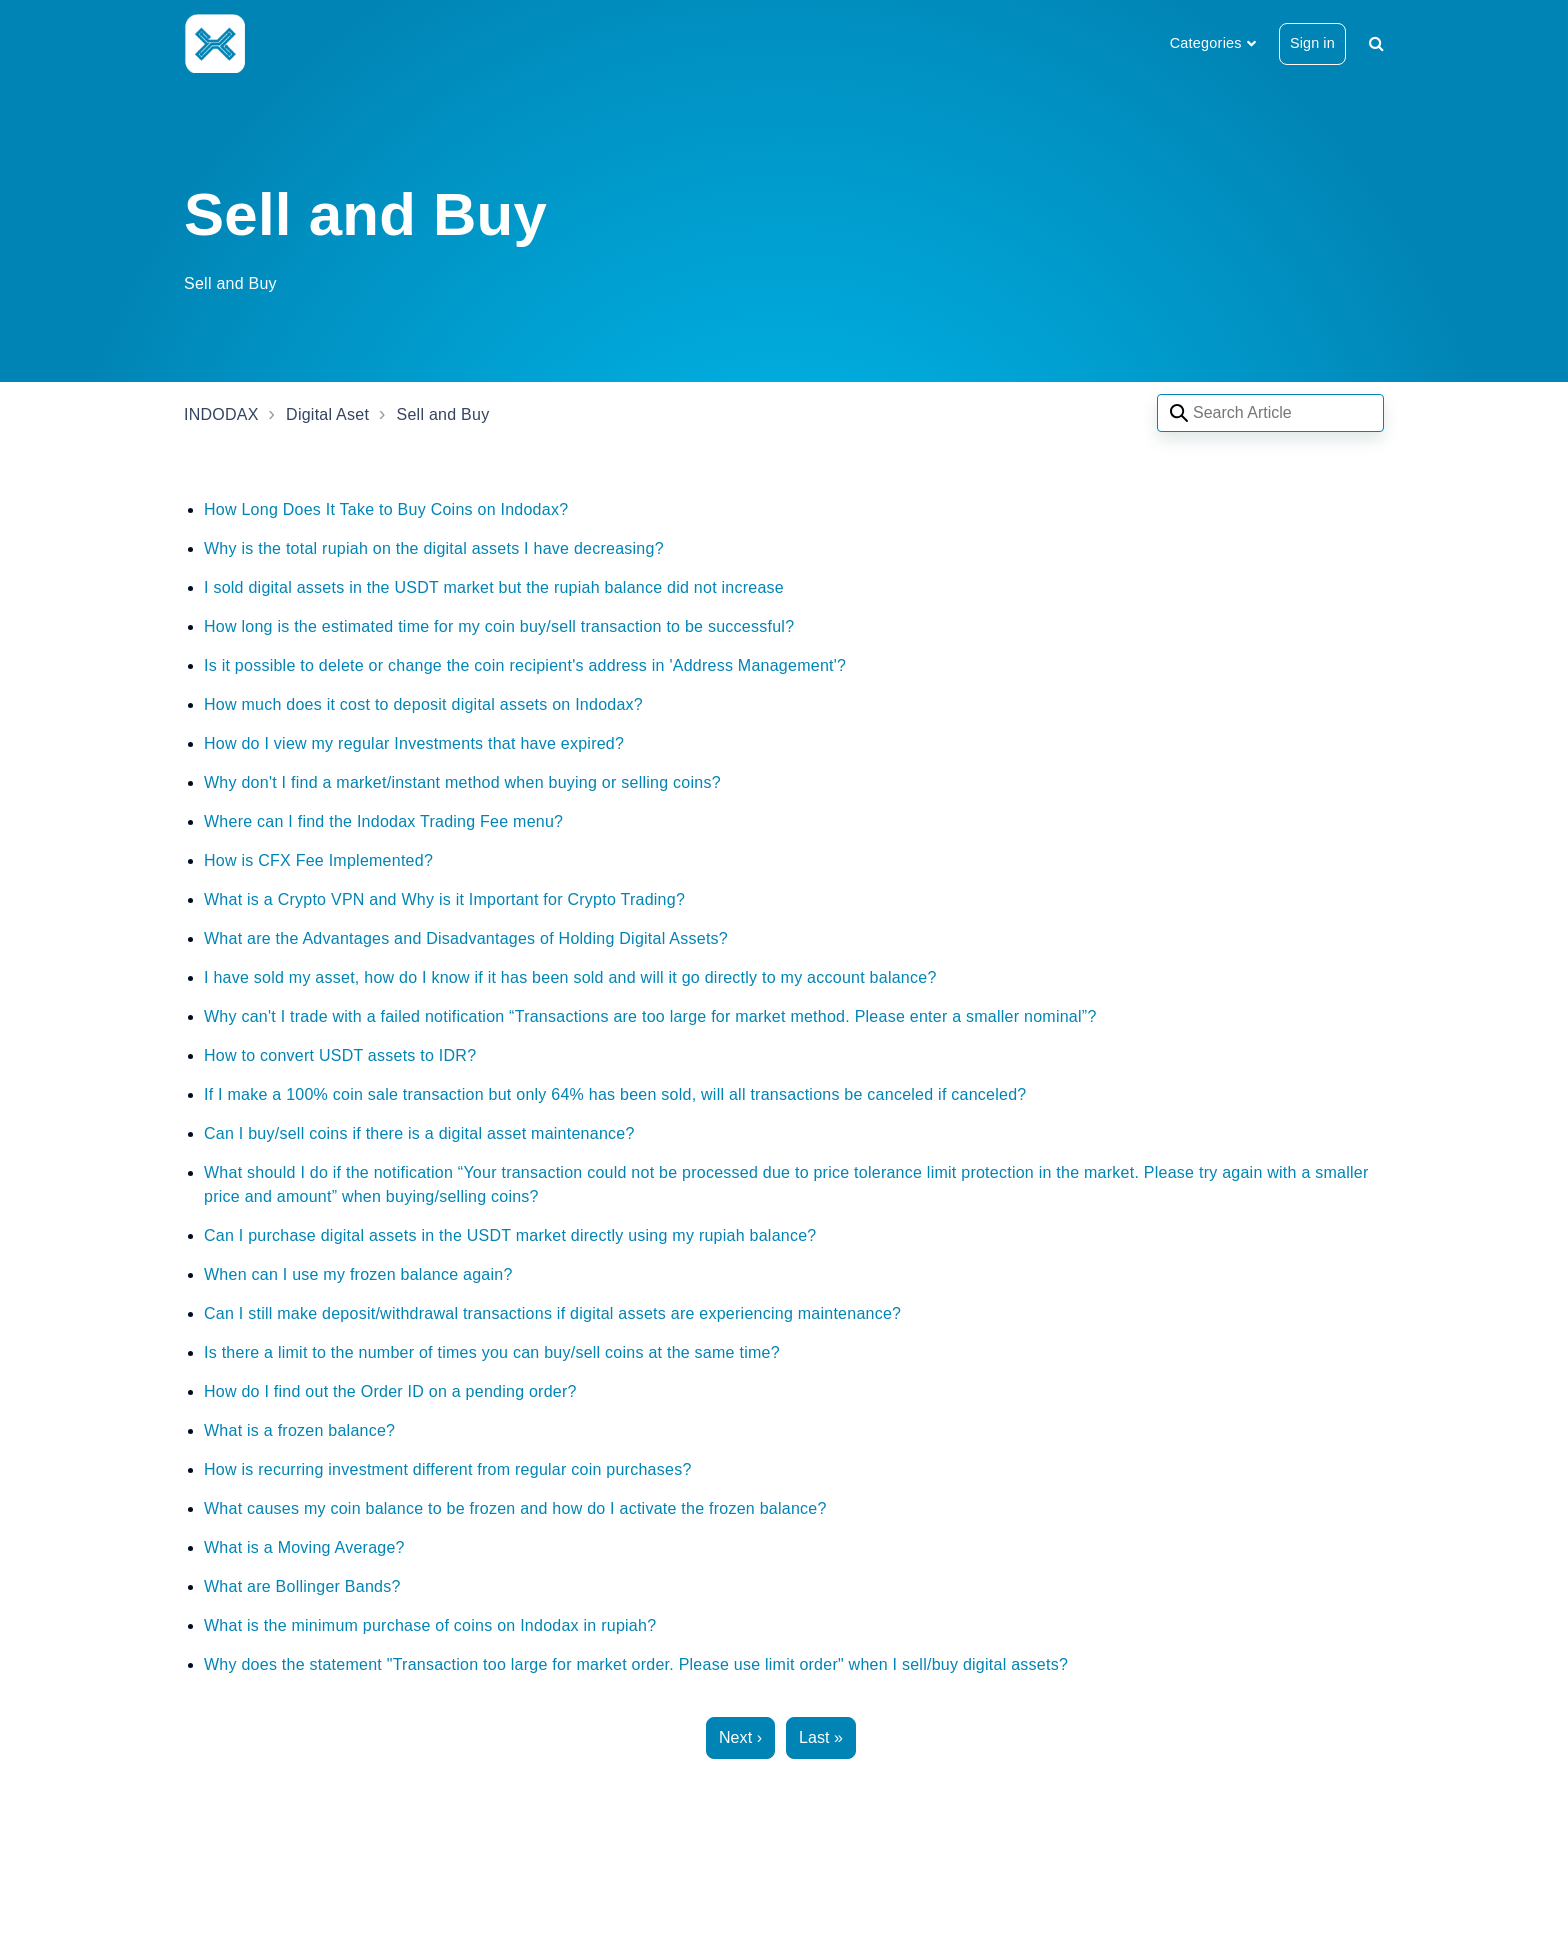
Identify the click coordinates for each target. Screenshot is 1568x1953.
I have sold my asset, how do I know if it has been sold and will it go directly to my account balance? (570, 977)
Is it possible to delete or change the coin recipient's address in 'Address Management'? (525, 665)
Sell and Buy (443, 414)
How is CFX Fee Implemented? (318, 860)
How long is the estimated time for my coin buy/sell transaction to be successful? (499, 626)
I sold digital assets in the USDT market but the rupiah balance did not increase (494, 587)
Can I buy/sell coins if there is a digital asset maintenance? (419, 1133)
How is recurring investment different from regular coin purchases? (448, 1469)
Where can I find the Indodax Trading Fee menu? (383, 821)
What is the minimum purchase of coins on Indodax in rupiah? (430, 1625)
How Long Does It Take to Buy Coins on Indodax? (386, 509)
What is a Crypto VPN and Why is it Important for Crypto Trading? (444, 899)
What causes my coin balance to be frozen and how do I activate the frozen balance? (515, 1508)
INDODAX (221, 414)
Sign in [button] (1312, 43)
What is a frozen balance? (299, 1430)
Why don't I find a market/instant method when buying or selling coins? (462, 782)
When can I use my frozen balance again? (358, 1274)
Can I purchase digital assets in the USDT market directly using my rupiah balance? (510, 1235)
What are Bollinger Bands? (302, 1586)
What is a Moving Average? (304, 1547)
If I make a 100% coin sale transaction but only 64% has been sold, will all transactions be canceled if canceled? (615, 1094)
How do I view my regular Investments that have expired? (414, 743)
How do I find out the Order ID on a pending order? (390, 1391)
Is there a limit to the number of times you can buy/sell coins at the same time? (492, 1352)
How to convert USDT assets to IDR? (340, 1055)
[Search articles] (1270, 413)
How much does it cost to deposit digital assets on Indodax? (423, 704)
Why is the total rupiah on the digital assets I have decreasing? (434, 548)
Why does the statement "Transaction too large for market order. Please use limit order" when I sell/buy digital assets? (636, 1664)
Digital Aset (327, 414)
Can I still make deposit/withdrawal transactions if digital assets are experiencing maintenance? (552, 1313)
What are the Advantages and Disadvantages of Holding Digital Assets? (466, 938)
